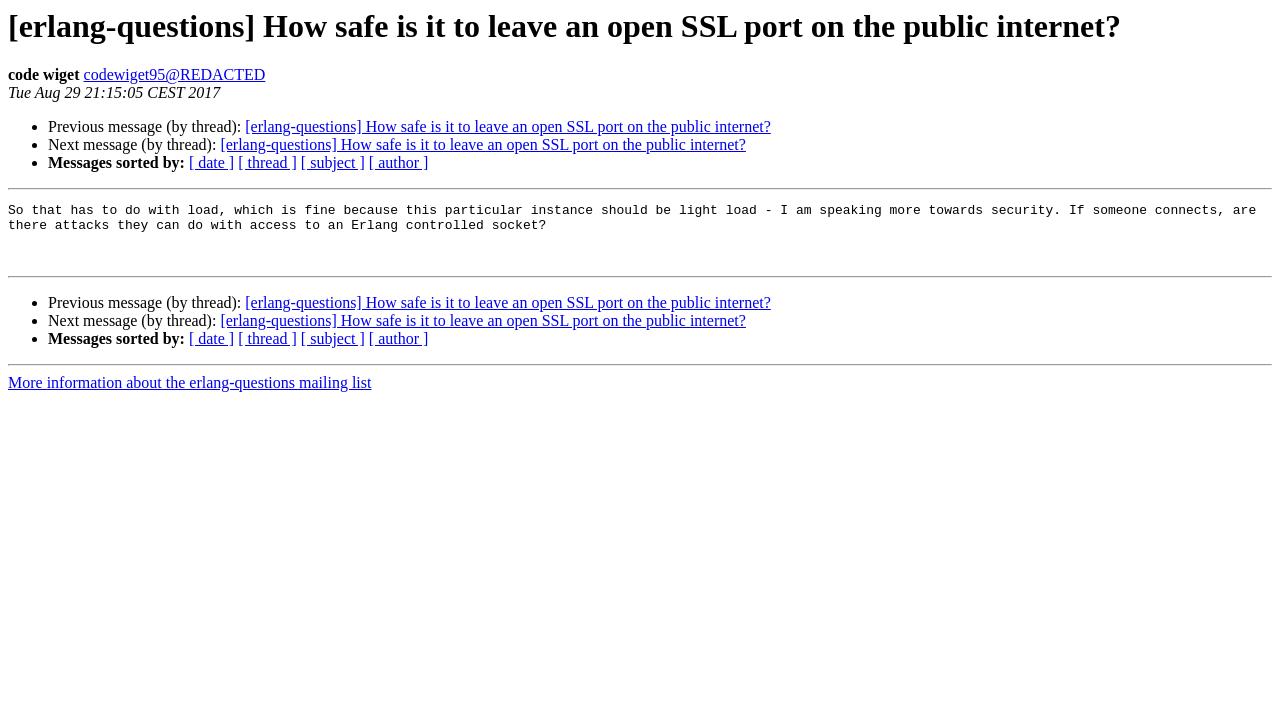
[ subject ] (333, 162)
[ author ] (399, 162)
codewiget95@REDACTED (175, 74)
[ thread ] (267, 162)
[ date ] (211, 162)
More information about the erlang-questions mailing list (189, 394)
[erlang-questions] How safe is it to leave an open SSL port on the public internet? (508, 126)
